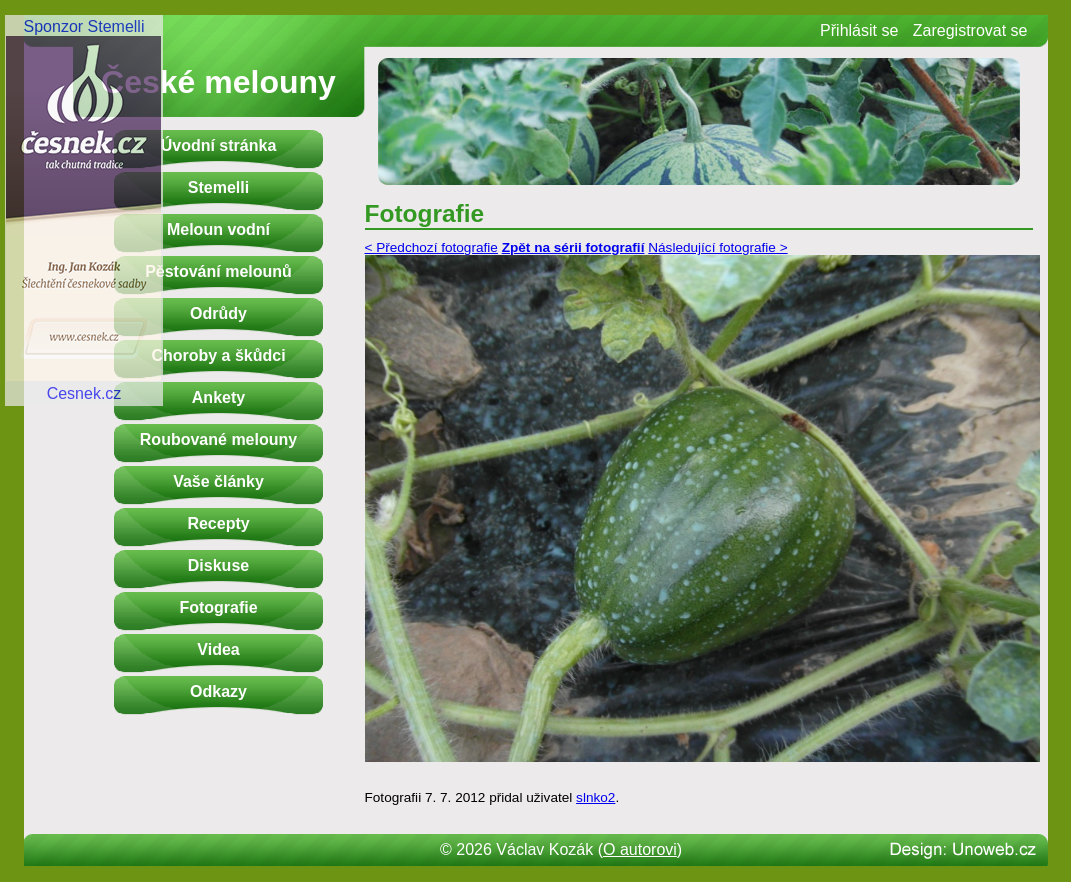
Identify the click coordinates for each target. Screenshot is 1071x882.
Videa (218, 649)
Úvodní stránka (219, 145)
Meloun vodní (218, 229)
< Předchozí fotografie (431, 247)
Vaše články (218, 481)
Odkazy (218, 691)
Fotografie (218, 607)
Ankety (218, 397)
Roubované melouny (218, 439)
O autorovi (640, 849)
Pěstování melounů (218, 271)
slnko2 (595, 797)
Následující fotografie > (717, 247)
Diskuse (218, 565)
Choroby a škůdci (218, 355)
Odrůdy (218, 313)
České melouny (218, 82)
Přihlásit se (859, 30)
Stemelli (218, 187)
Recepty (218, 523)
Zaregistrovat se (970, 30)
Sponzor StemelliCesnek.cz (84, 210)
